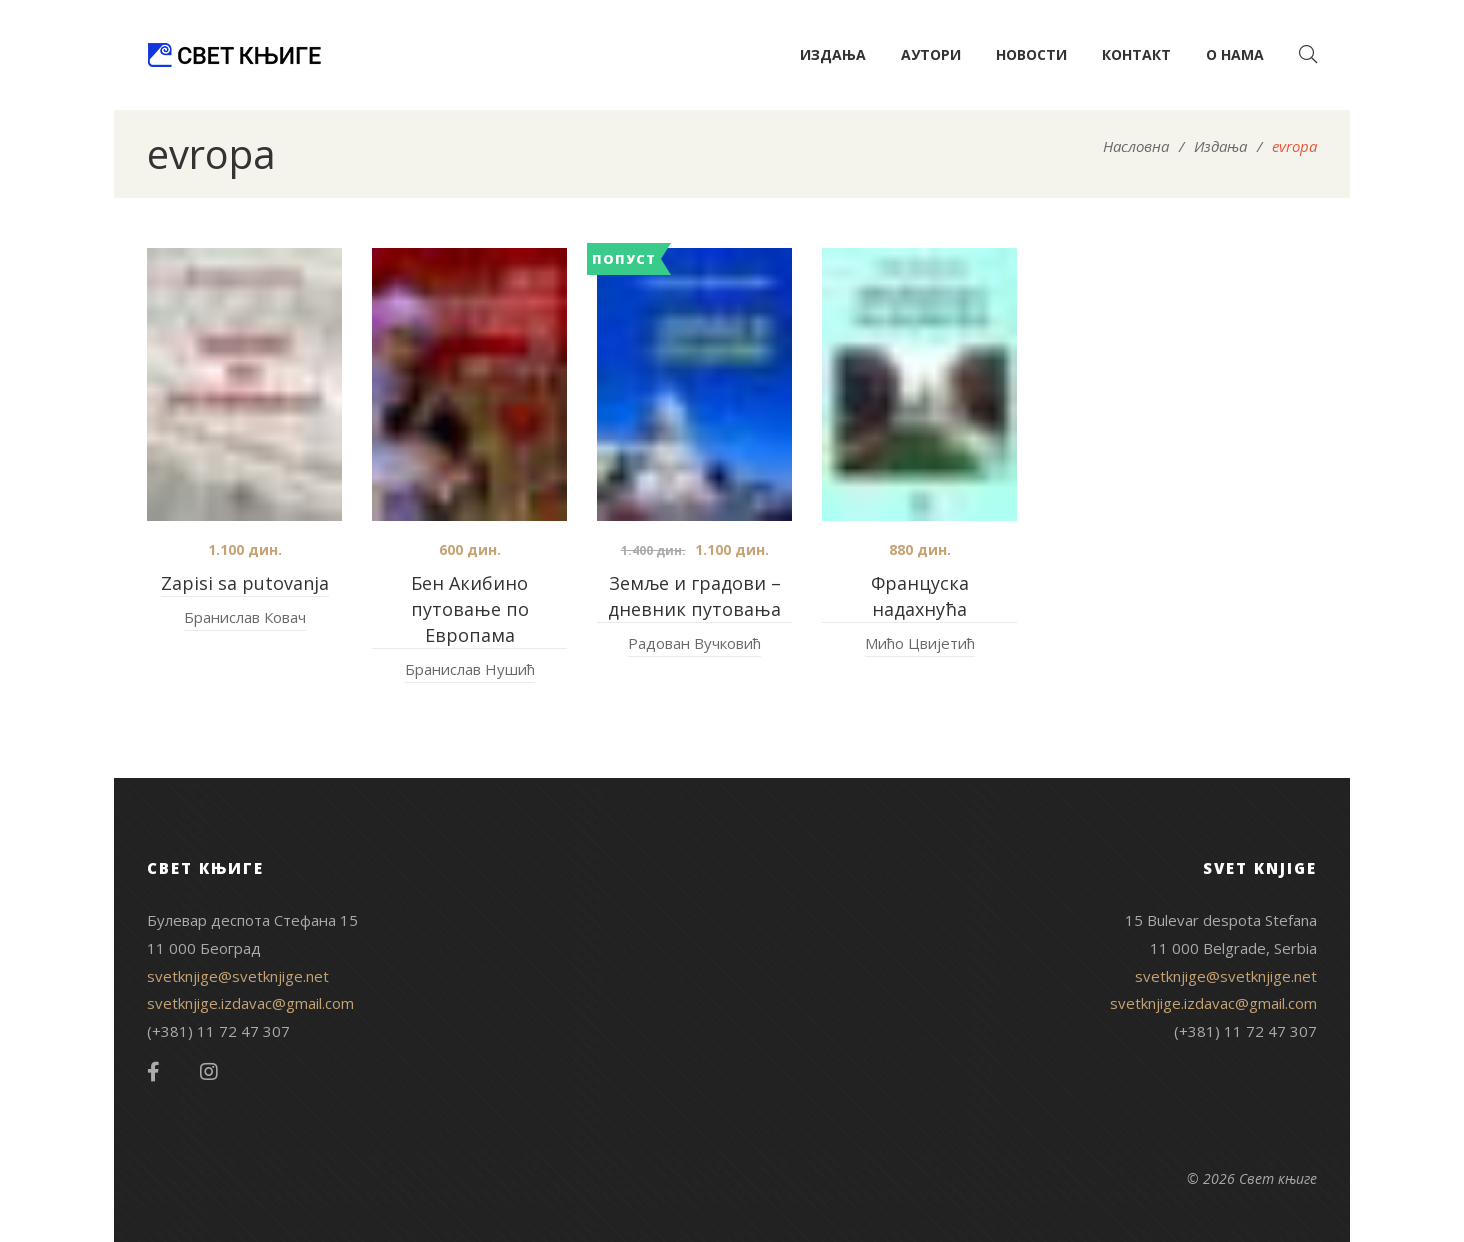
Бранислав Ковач (245, 617)
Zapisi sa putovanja (245, 583)
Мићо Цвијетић (920, 643)
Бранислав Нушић (470, 669)
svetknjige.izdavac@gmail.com (250, 1003)
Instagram (209, 1072)
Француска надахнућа (920, 596)
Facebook (153, 1072)
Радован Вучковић (694, 643)
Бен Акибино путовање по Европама (470, 609)
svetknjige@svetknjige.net (238, 976)
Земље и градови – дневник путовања (694, 596)
